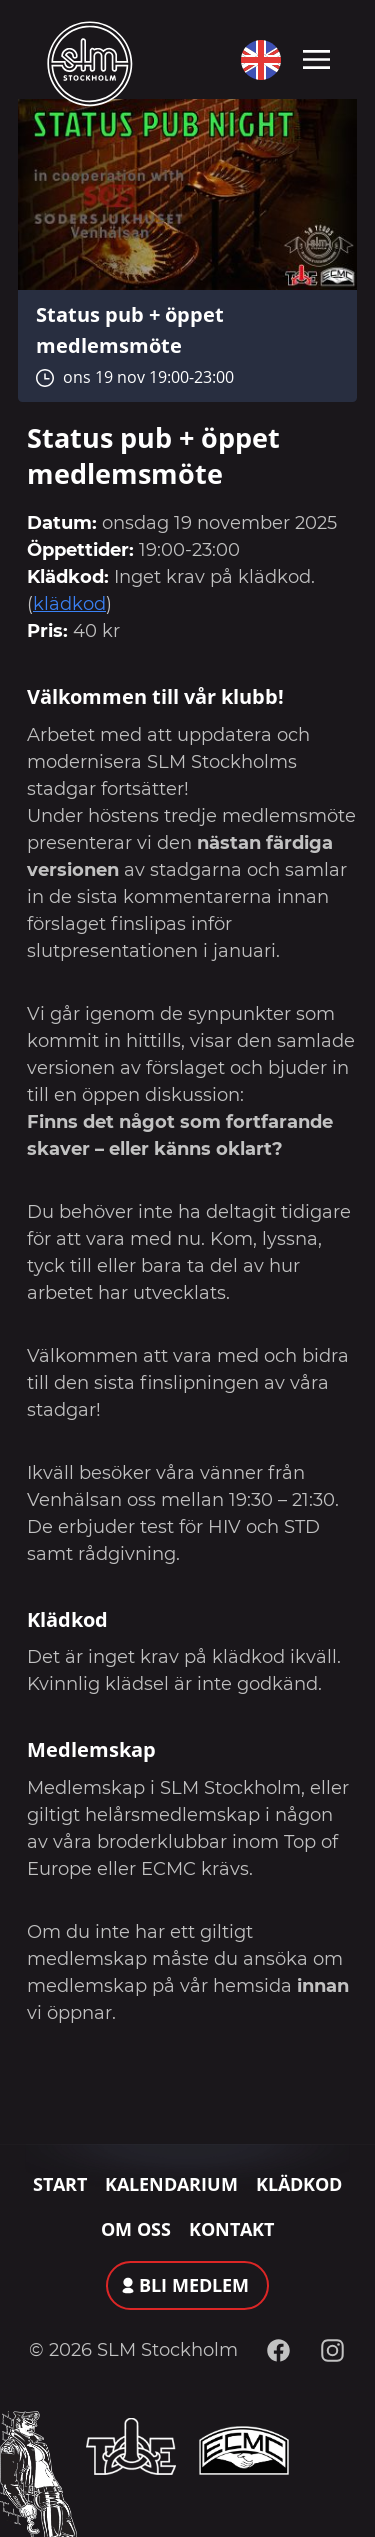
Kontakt (231, 2229)
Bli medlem (194, 2285)
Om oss (136, 2229)
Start (60, 2184)
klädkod (69, 604)
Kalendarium (171, 2184)
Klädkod (299, 2184)
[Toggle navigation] (316, 58)
